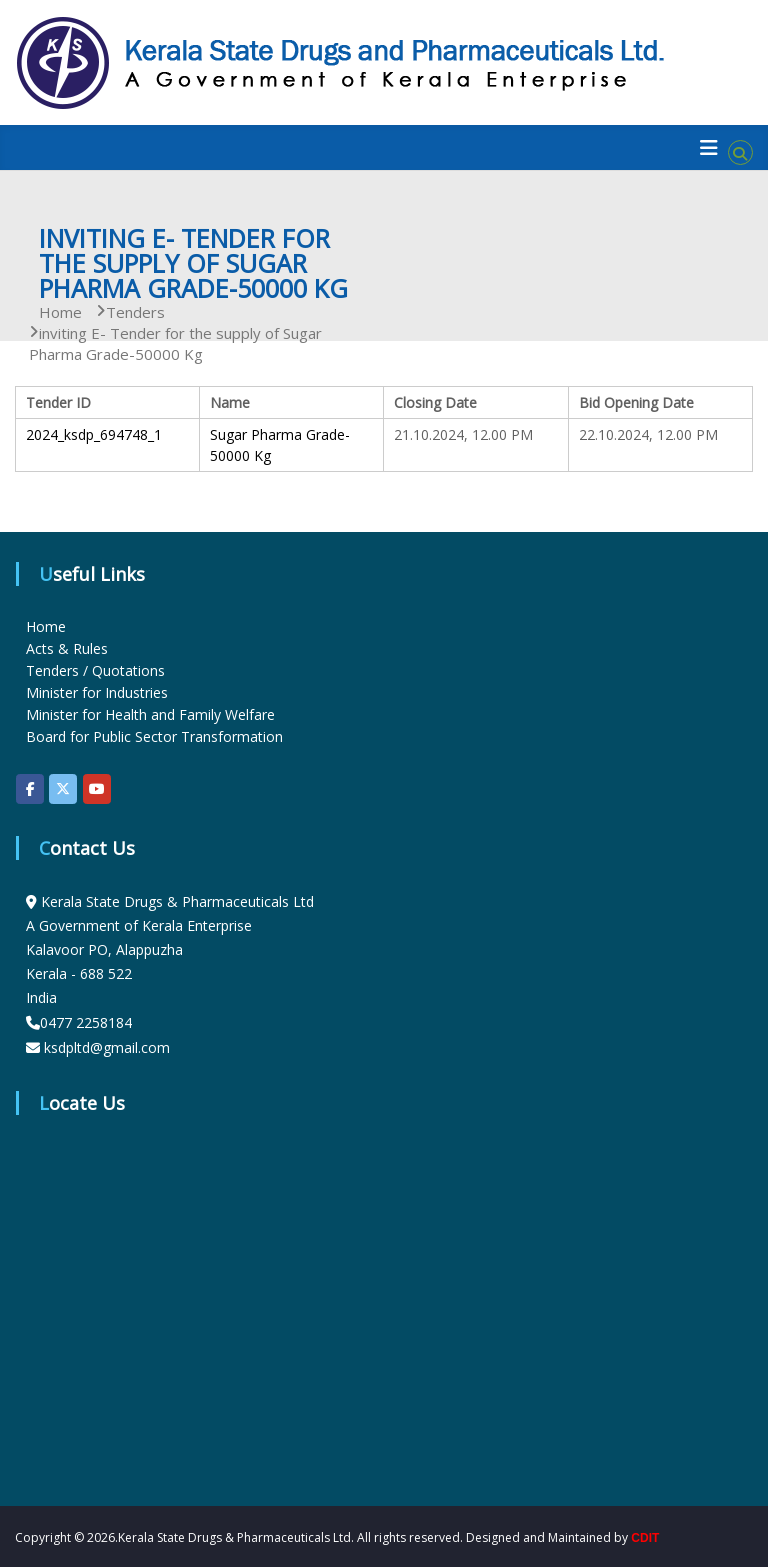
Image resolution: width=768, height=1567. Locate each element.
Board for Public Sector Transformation (154, 736)
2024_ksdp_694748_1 (94, 434)
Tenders (135, 312)
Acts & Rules (67, 648)
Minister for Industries (97, 692)
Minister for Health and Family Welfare (150, 714)
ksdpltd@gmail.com (107, 1047)
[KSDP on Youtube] (97, 789)
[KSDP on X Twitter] (63, 789)
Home (46, 626)
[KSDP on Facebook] (30, 789)
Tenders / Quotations (95, 670)
